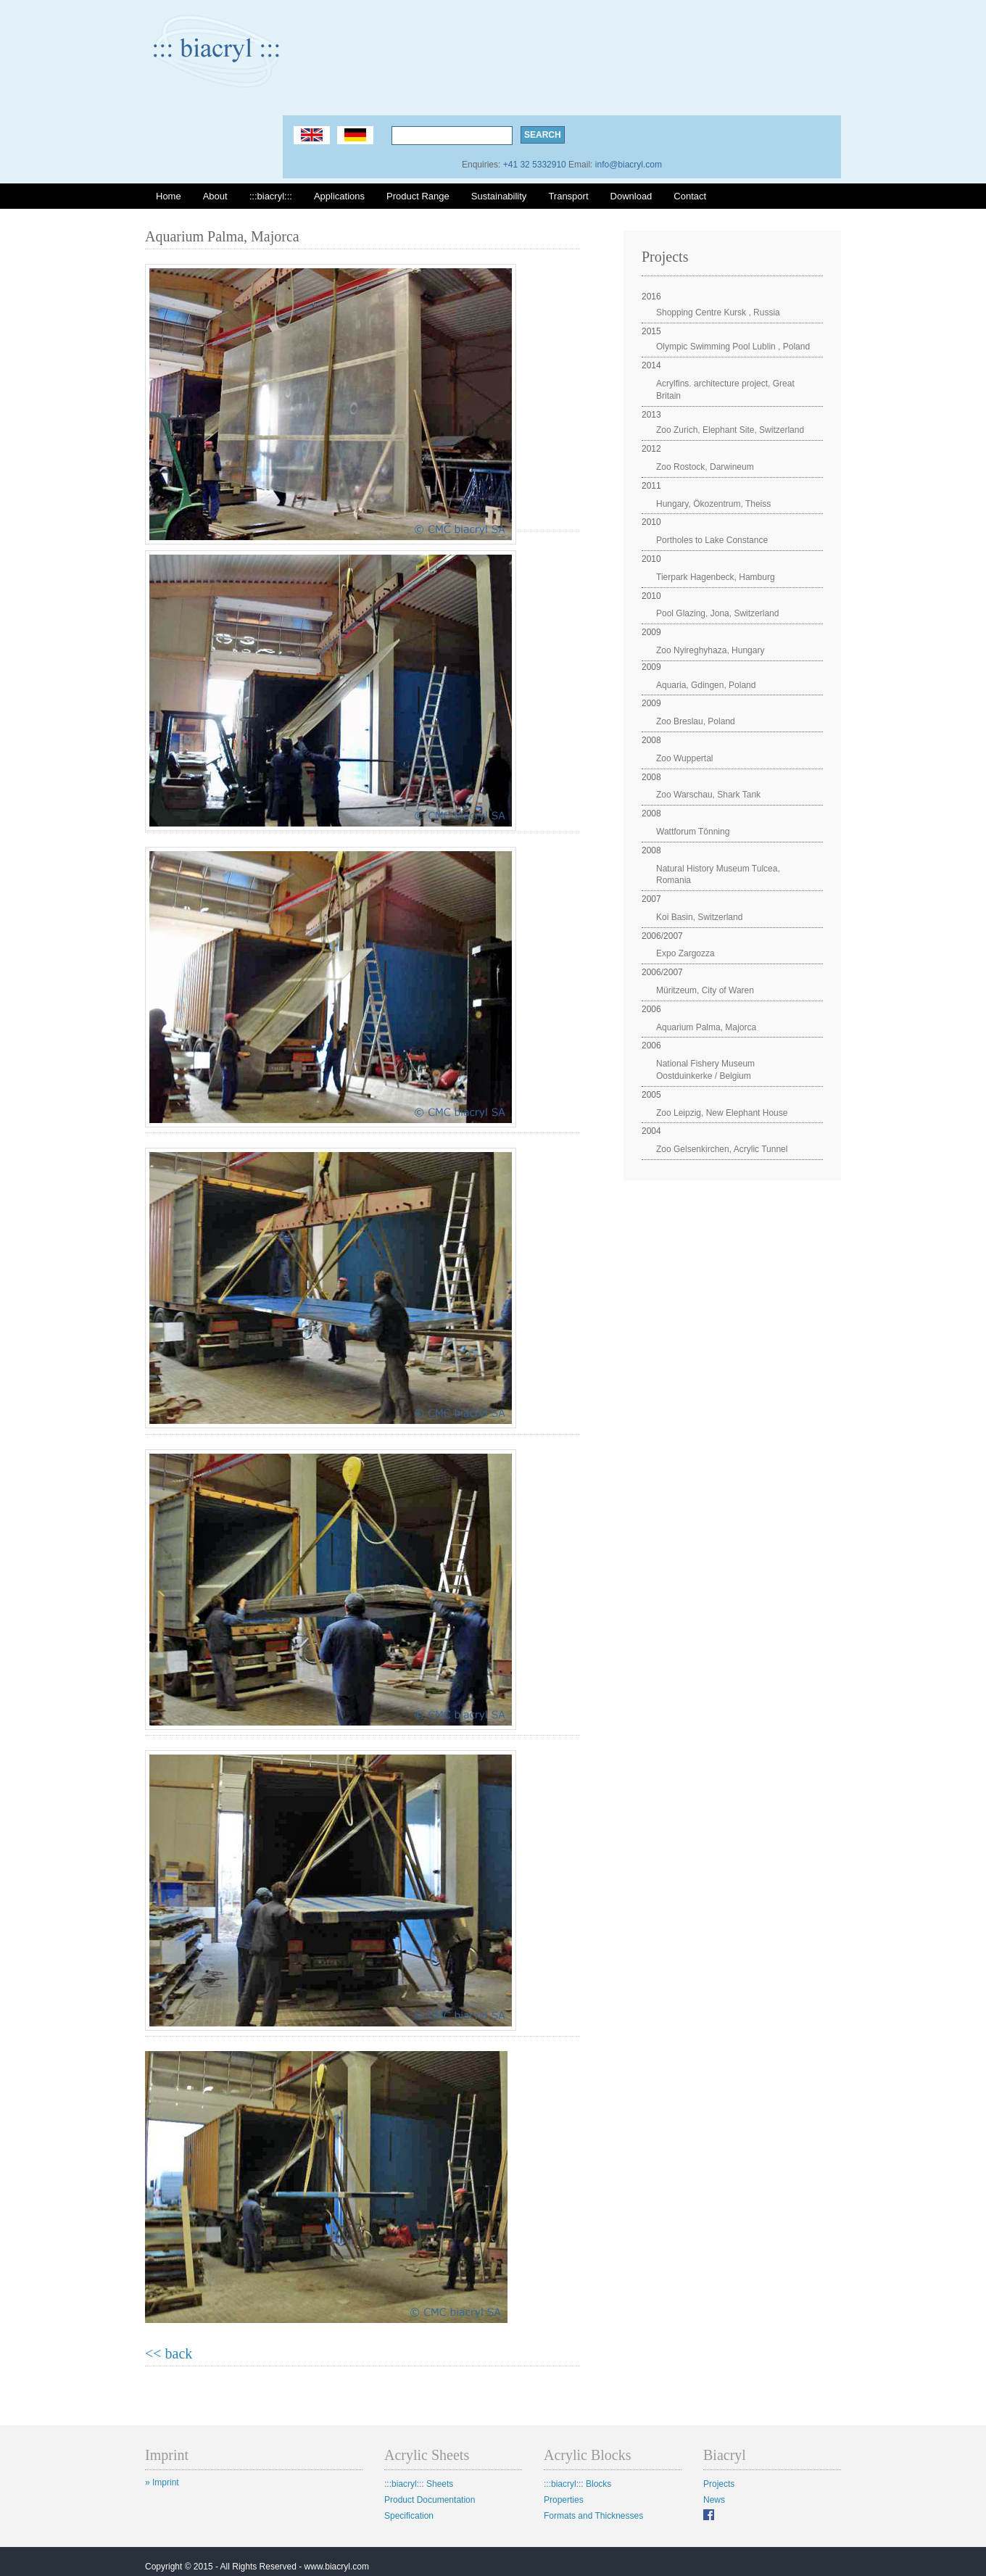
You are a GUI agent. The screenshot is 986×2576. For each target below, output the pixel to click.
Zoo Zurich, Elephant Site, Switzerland (730, 430)
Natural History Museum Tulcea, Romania (718, 875)
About (215, 196)
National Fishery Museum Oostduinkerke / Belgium (705, 1070)
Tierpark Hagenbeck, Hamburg (715, 577)
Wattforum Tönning (692, 832)
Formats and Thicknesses (593, 2516)
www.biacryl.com (336, 2566)
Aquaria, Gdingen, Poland (705, 685)
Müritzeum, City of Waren (705, 990)
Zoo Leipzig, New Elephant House (721, 1113)
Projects (718, 2484)
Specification (409, 2516)
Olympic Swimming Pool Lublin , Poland (733, 346)
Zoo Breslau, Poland (695, 721)
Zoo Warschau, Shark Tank (708, 795)
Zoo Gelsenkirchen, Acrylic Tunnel (721, 1149)
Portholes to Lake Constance (712, 540)
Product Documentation (429, 2500)
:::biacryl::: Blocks (577, 2484)
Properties (564, 2500)
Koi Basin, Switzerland (699, 917)
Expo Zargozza (685, 953)
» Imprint (162, 2482)
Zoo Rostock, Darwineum (705, 467)
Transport (568, 196)
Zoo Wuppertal (684, 758)
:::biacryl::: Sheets (418, 2484)
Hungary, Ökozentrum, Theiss (713, 504)
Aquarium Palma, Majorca (706, 1027)
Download (631, 196)
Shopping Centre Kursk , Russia (718, 312)
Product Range (418, 196)
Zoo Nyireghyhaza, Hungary (710, 650)
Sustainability (499, 196)
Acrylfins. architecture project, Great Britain (725, 389)
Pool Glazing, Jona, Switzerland (717, 613)
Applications (339, 196)
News (714, 2500)
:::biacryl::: (270, 196)
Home (168, 196)
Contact (690, 196)
